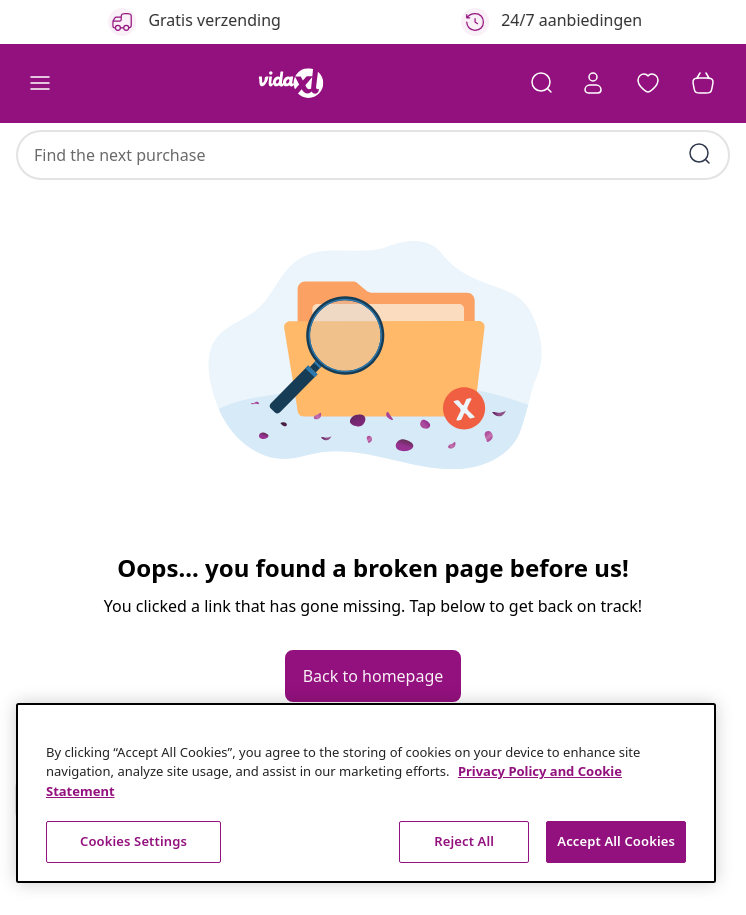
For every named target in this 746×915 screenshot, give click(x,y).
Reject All (464, 841)
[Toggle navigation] (40, 84)
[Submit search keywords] (700, 144)
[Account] (590, 84)
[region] (366, 793)
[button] (646, 84)
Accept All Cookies (616, 841)
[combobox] (373, 145)
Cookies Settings (133, 841)
